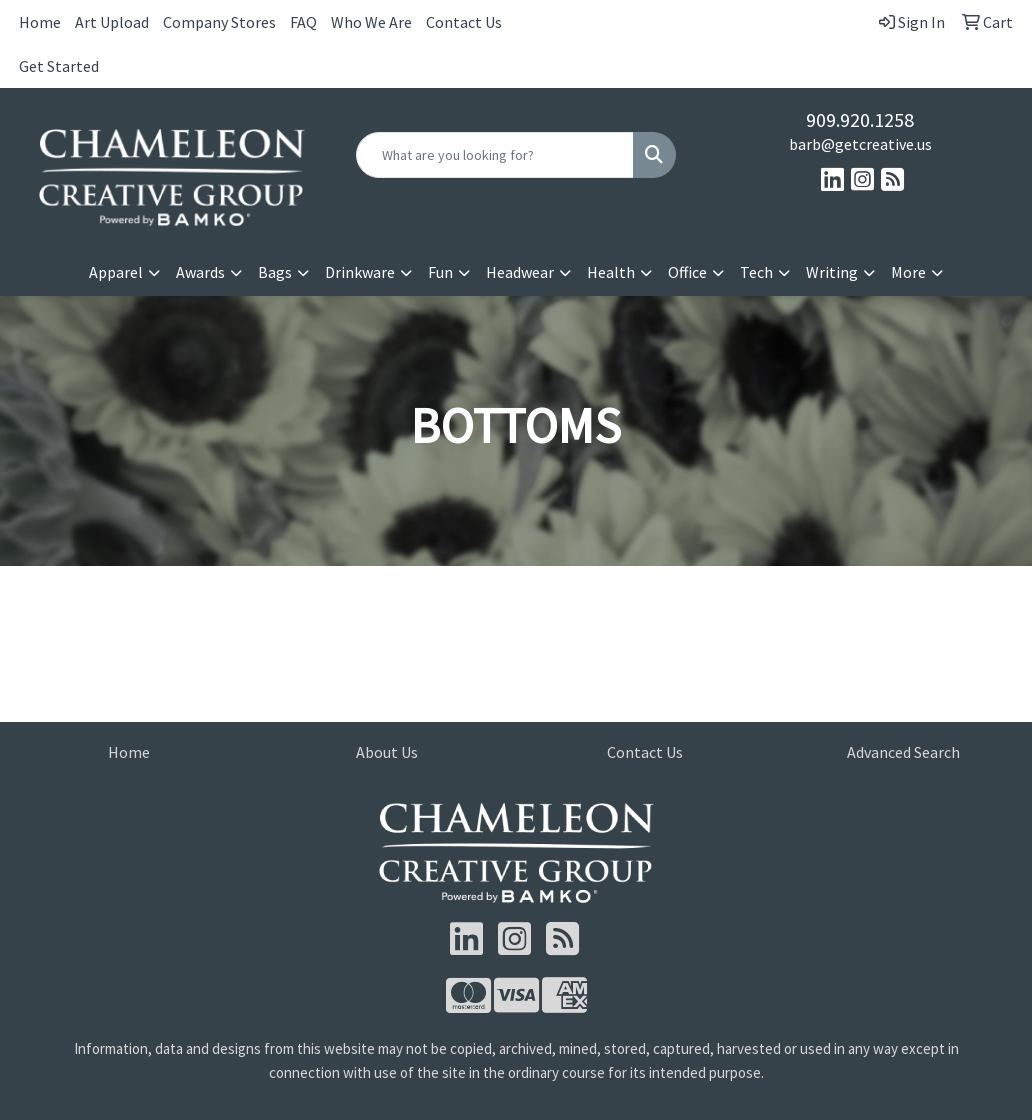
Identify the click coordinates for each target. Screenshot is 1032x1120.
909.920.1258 (860, 119)
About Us (387, 752)
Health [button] (611, 272)
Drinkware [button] (360, 272)
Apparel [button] (116, 272)
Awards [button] (200, 272)
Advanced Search (903, 752)
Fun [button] (440, 272)
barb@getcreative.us (860, 144)
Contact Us (464, 22)
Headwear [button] (520, 272)
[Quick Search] (495, 155)
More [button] (908, 272)
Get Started (59, 66)
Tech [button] (756, 272)
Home (40, 22)
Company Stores (219, 22)
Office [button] (687, 272)
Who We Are (371, 22)
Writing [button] (832, 272)
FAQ (303, 22)
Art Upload (112, 22)
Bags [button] (275, 272)
